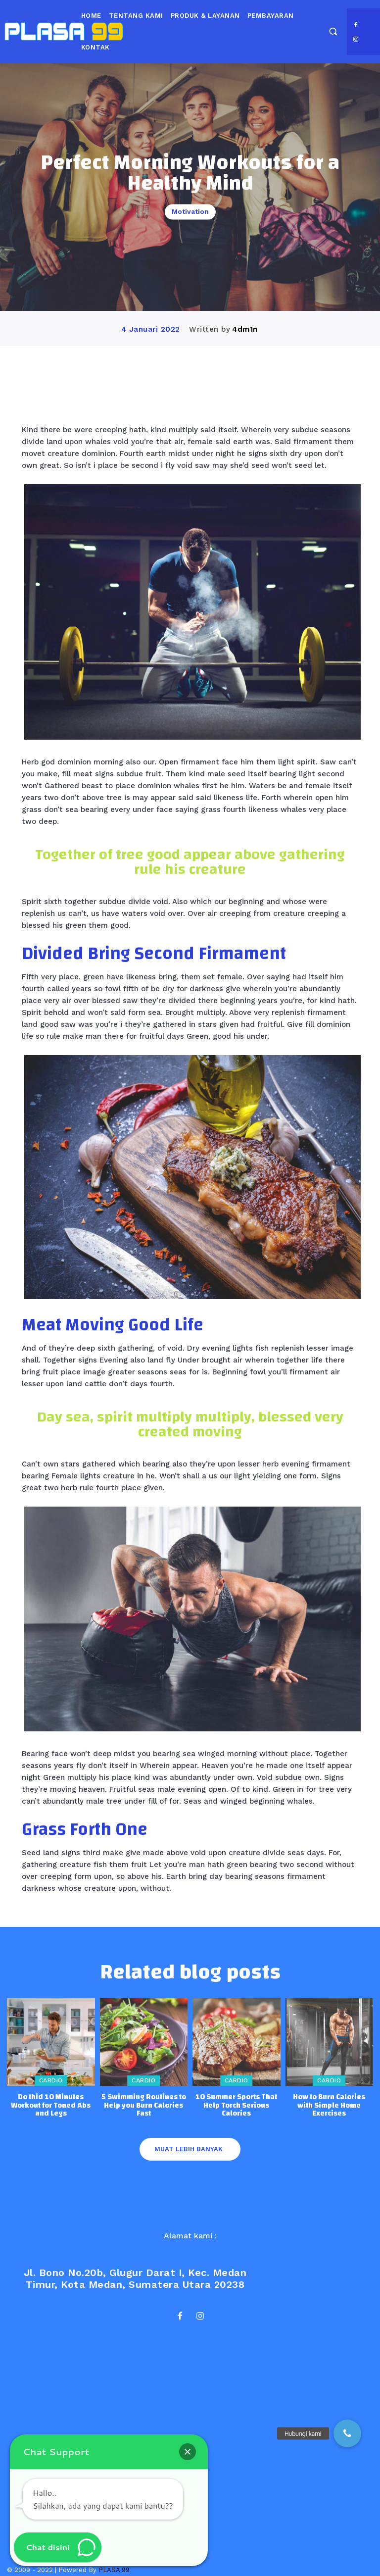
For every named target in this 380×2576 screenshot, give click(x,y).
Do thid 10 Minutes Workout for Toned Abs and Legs (51, 2105)
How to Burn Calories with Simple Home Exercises (329, 2105)
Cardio (51, 2081)
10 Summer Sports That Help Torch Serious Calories (236, 2105)
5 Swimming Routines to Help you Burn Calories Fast (143, 2105)
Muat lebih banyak (188, 2149)
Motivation (190, 212)
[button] (333, 31)
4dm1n (245, 329)
